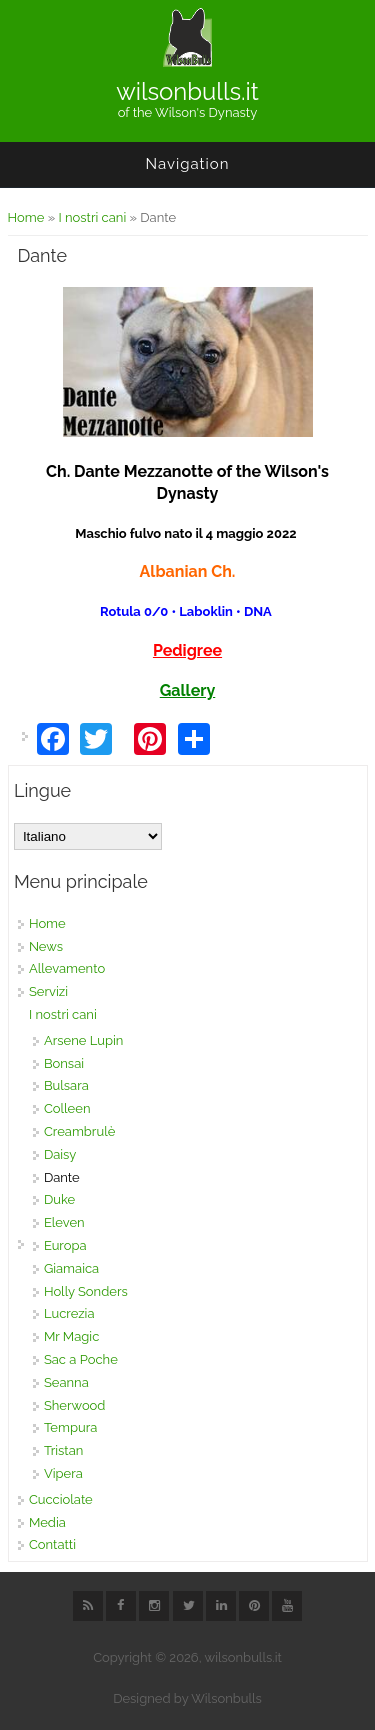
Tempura (70, 1427)
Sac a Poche (81, 1359)
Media (47, 1522)
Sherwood (75, 1405)
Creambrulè (79, 1131)
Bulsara (66, 1085)
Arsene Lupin (84, 1040)
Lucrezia (69, 1313)
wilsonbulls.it (187, 92)
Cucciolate (61, 1499)
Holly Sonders (86, 1291)
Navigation (187, 164)
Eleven (64, 1222)
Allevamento (67, 968)
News (46, 946)
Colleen (67, 1108)
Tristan (63, 1450)
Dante (62, 1177)
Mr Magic (71, 1336)
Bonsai (64, 1063)
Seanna (66, 1382)
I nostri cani (92, 217)
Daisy (60, 1154)
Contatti (52, 1544)
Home (26, 217)
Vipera (63, 1473)
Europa (65, 1245)
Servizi (48, 991)
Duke (59, 1199)
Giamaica (71, 1268)
